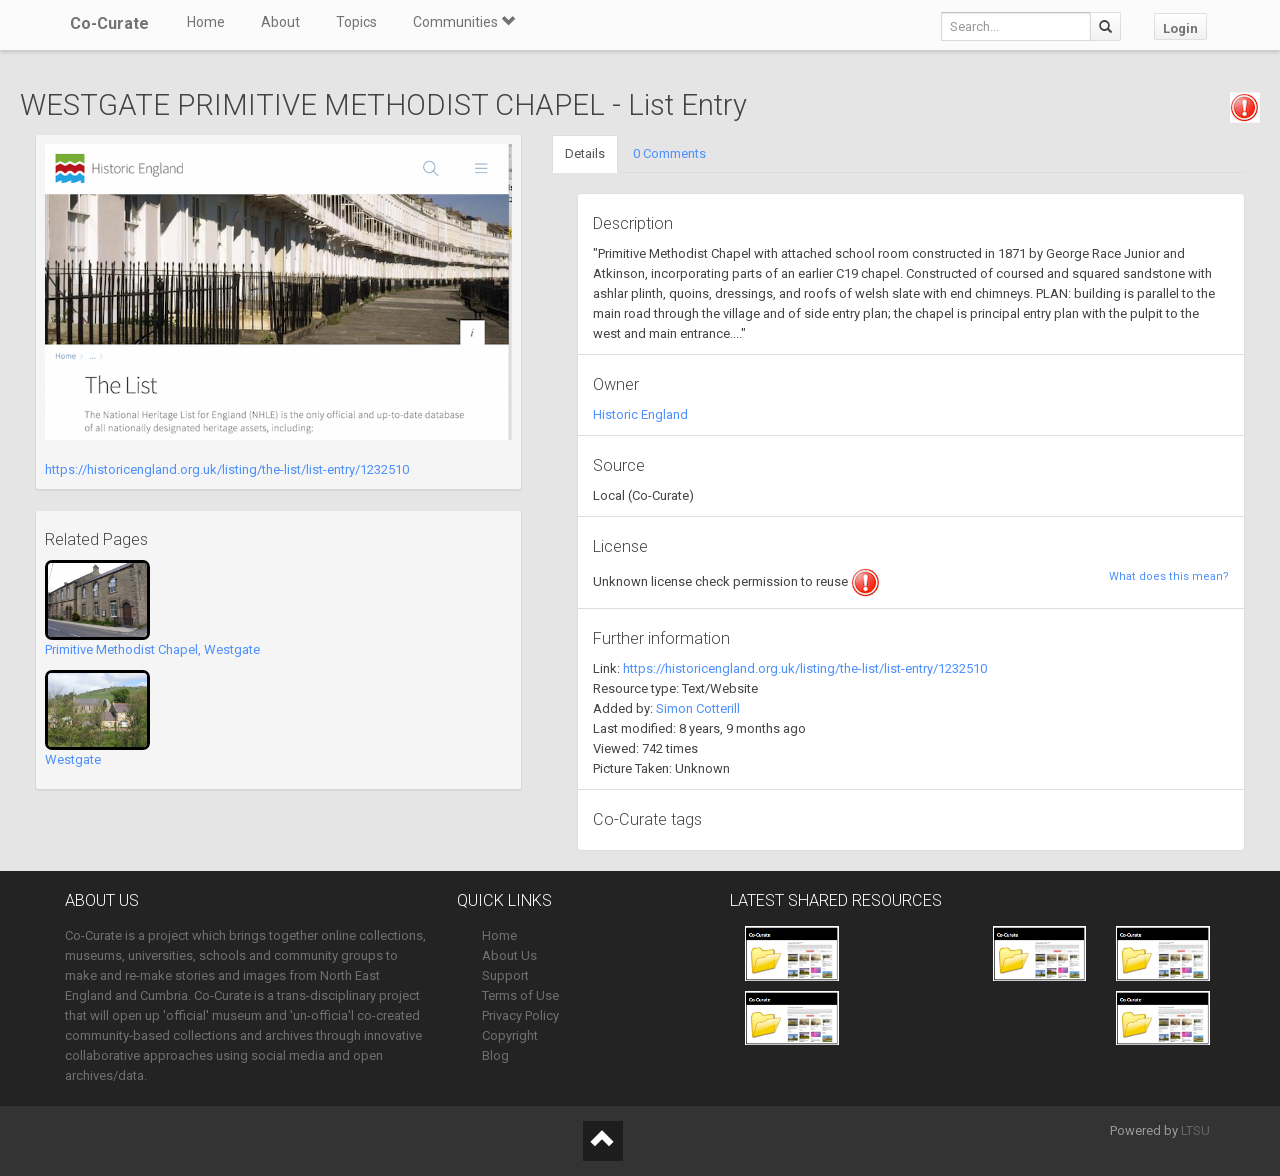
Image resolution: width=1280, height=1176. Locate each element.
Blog (495, 1055)
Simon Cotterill (698, 708)
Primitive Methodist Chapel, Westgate (152, 649)
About (280, 22)
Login (1180, 28)
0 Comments (669, 153)
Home (206, 22)
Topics (356, 22)
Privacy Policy (520, 1015)
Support (505, 975)
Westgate (73, 759)
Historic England (640, 414)
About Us (509, 955)
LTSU (1195, 1130)
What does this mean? (1169, 576)
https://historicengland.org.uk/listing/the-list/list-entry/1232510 (227, 469)
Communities (464, 22)
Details (585, 153)
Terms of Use (520, 995)
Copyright (510, 1035)
